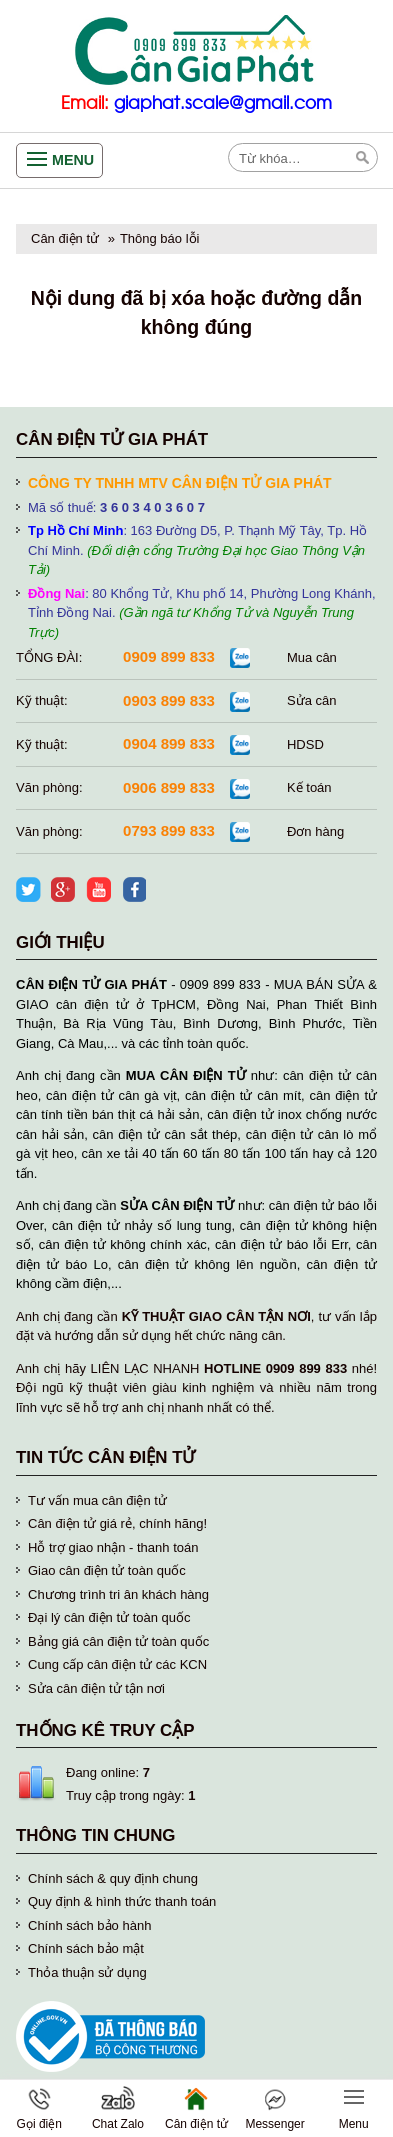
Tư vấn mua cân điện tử (97, 1500)
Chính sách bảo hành (89, 1925)
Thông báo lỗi (160, 238)
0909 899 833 (169, 656)
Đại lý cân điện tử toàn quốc (109, 1617)
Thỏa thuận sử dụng (87, 1972)
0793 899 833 (169, 830)
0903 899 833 (169, 700)
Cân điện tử (65, 238)
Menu (73, 160)
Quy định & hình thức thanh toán (122, 1901)
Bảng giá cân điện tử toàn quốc (118, 1641)
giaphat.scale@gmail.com (223, 103)
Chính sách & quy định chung (113, 1878)
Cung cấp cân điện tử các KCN (117, 1664)
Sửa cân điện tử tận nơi (96, 1688)
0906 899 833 (169, 787)
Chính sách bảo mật (86, 1948)
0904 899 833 (169, 743)
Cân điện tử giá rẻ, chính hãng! (117, 1523)
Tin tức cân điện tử (106, 1457)
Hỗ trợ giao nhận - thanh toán (113, 1547)
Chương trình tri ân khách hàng (118, 1594)
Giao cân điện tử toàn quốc (107, 1570)
